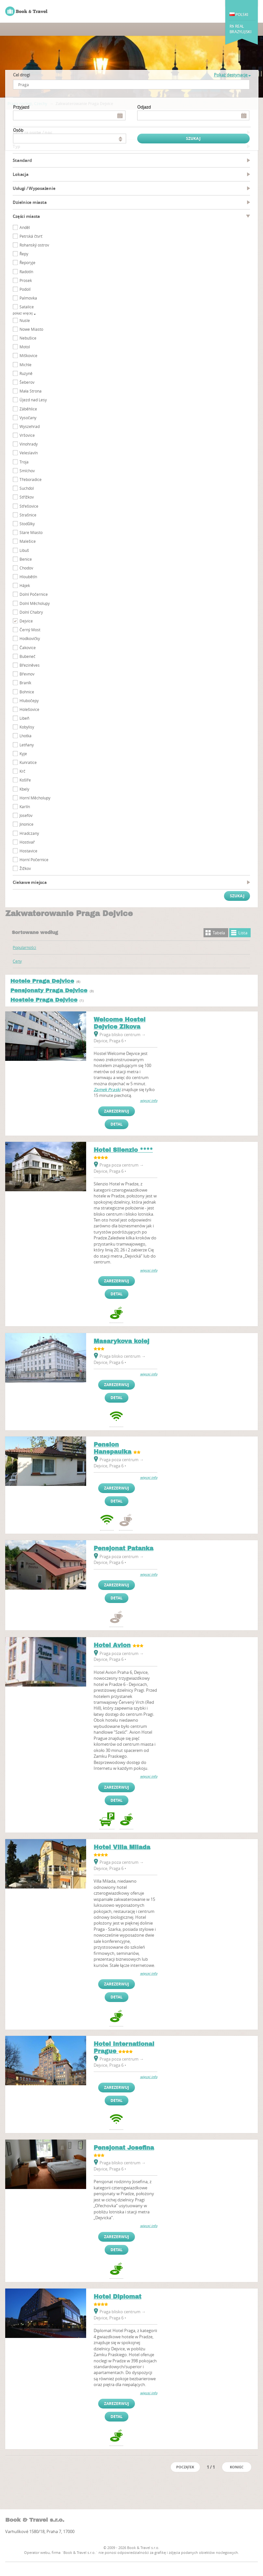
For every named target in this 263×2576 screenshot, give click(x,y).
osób (18, 130)
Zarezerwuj (116, 1111)
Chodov (26, 567)
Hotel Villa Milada (122, 1847)
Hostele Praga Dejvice (43, 1000)
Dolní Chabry (31, 612)
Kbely (24, 789)
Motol (25, 346)
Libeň (24, 718)
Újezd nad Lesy (33, 399)
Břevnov (27, 673)
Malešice (28, 541)
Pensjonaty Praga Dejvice (48, 990)
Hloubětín (28, 576)
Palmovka (28, 297)
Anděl (25, 227)
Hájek (25, 585)
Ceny (17, 961)
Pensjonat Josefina (124, 2147)
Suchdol (27, 488)
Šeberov (27, 382)
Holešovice (29, 709)
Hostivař (27, 842)
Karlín (25, 806)
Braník (25, 682)
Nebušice (28, 337)
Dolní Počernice (34, 594)
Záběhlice (28, 408)
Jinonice (26, 824)
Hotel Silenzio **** (123, 1150)
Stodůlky (27, 523)
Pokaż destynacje (232, 75)
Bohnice (27, 691)
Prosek (26, 280)
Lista (242, 933)
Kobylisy (27, 726)
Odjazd (144, 107)
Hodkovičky (30, 638)
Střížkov (27, 497)
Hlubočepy (29, 700)
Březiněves (30, 665)
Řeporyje (27, 262)
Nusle (25, 320)
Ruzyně (26, 373)
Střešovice (29, 506)
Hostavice (28, 850)
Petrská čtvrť (31, 236)
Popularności (24, 947)
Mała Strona (31, 391)
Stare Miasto (31, 532)
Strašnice (28, 514)
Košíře (25, 779)
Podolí (25, 289)
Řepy (24, 253)
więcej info (148, 1101)
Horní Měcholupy (35, 797)
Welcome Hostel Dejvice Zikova (120, 1023)
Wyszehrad (30, 426)
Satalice (27, 306)
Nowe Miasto (31, 329)
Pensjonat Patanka (123, 1548)
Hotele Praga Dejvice (42, 981)
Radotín (26, 271)
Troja (24, 461)
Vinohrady (29, 444)
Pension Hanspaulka (112, 1448)
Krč (22, 771)
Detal (117, 1124)
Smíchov (27, 470)
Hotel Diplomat (117, 2296)
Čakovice (28, 647)
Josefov (26, 815)
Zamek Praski (107, 1089)
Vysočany (28, 417)
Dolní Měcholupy (35, 603)
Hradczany (29, 833)
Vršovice (27, 435)
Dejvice (26, 620)
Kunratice (28, 762)
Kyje (23, 753)
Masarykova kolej (121, 1341)
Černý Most (30, 629)
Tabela (219, 933)
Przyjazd (21, 107)
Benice (26, 559)
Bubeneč (27, 656)
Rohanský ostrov (34, 244)
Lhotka (26, 735)
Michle (26, 364)
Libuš (24, 550)
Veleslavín (29, 452)
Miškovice (28, 355)
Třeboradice (31, 479)
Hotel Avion (112, 1645)
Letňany (27, 744)
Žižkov (25, 868)
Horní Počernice (34, 859)
